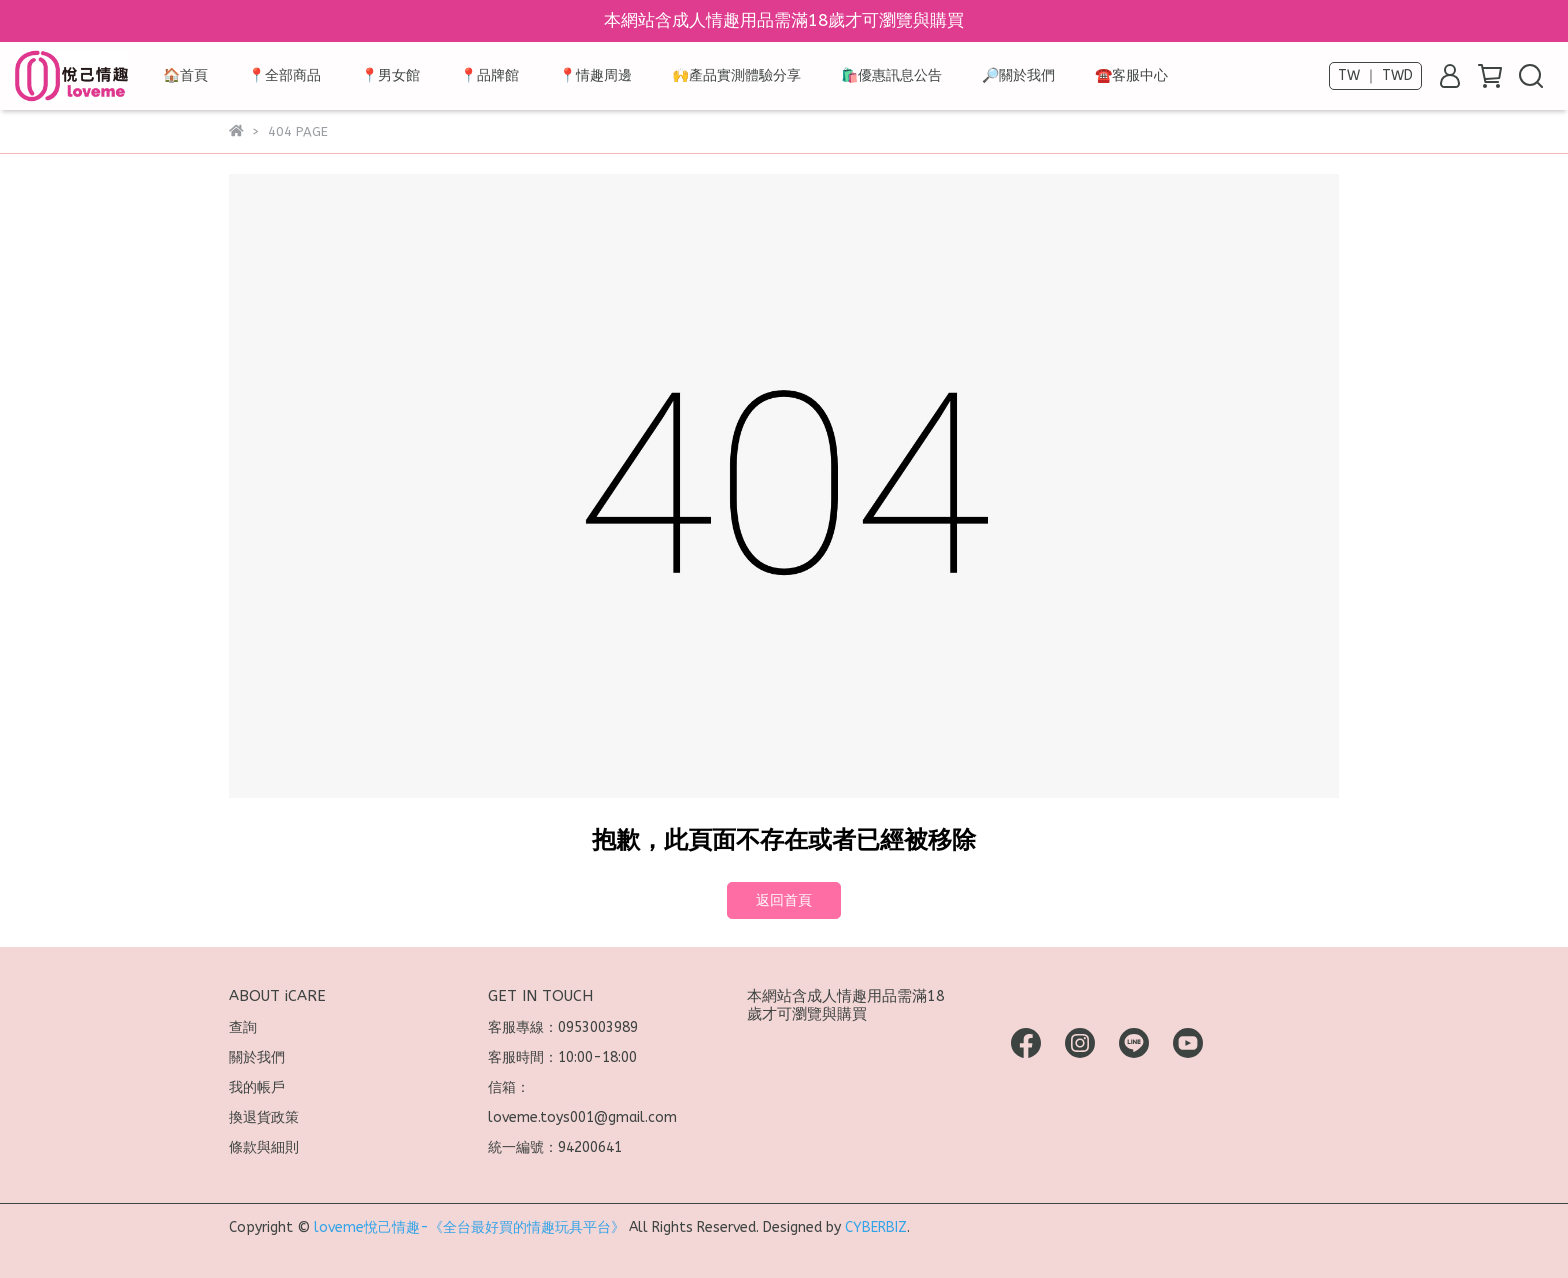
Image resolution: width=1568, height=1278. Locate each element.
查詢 (243, 1027)
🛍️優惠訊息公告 (891, 75)
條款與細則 (264, 1147)
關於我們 (257, 1057)
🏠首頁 (185, 75)
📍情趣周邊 (595, 75)
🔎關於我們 (1018, 75)
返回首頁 (784, 900)
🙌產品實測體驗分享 (736, 75)
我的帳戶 (257, 1087)
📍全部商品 (284, 75)
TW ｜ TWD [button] (1375, 75)
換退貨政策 (264, 1117)
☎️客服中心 (1131, 75)
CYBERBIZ (876, 1227)
